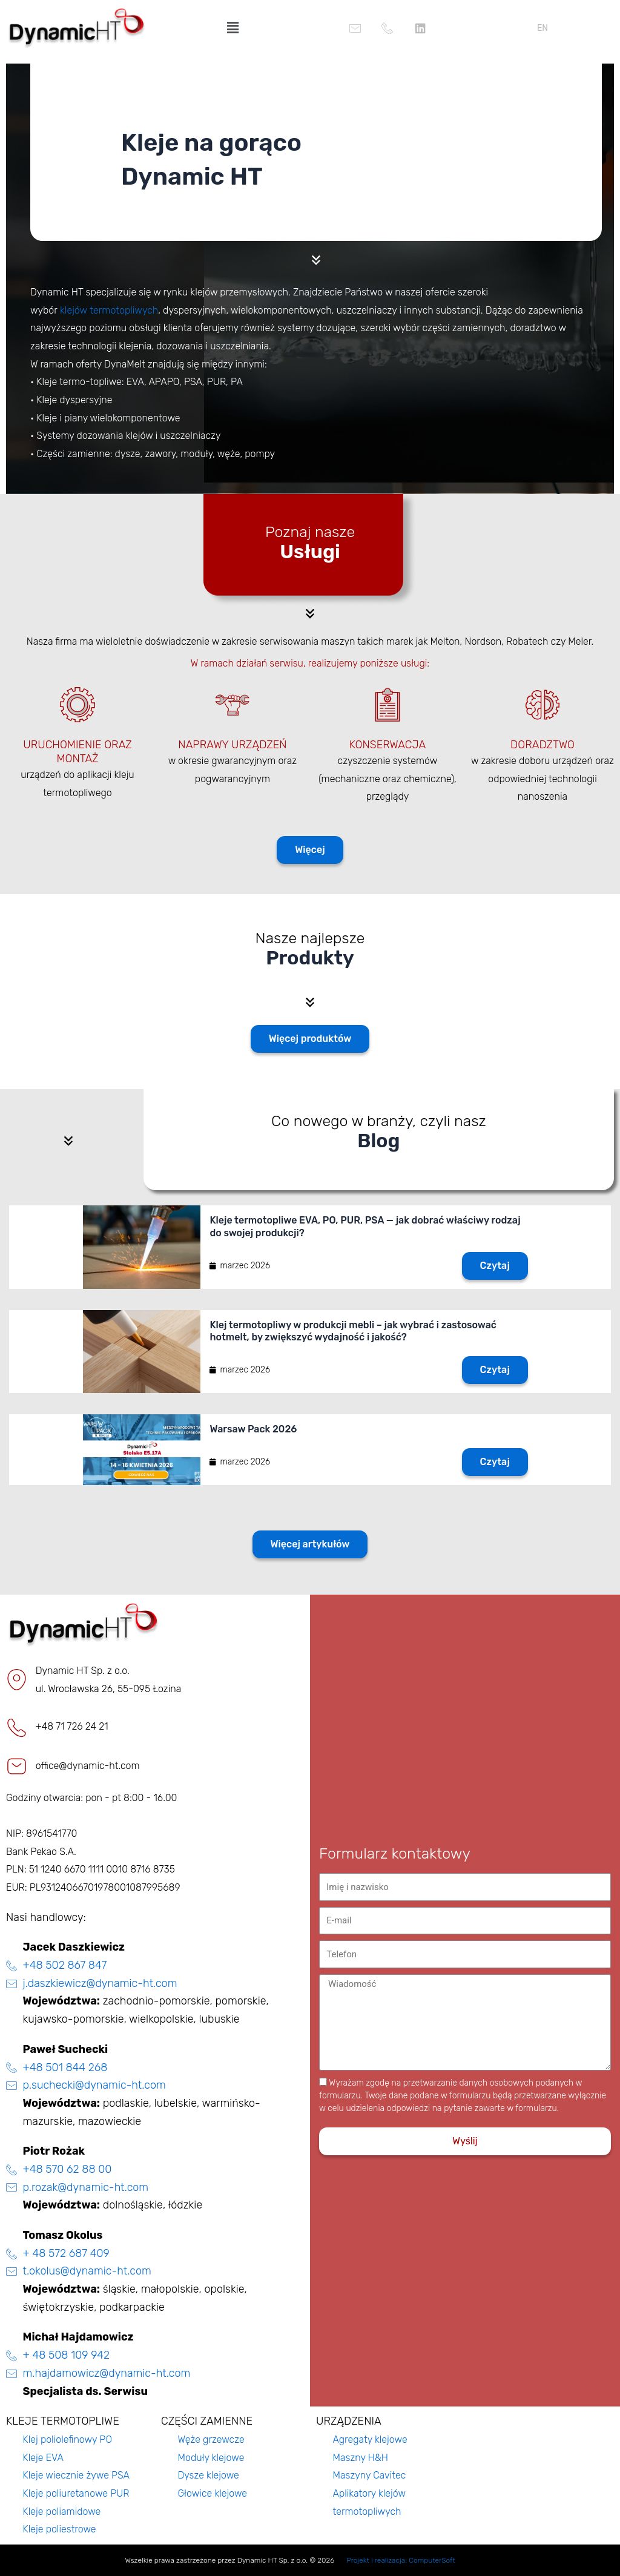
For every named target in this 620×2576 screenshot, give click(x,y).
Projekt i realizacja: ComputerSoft (400, 2560)
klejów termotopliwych (109, 310)
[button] (232, 28)
